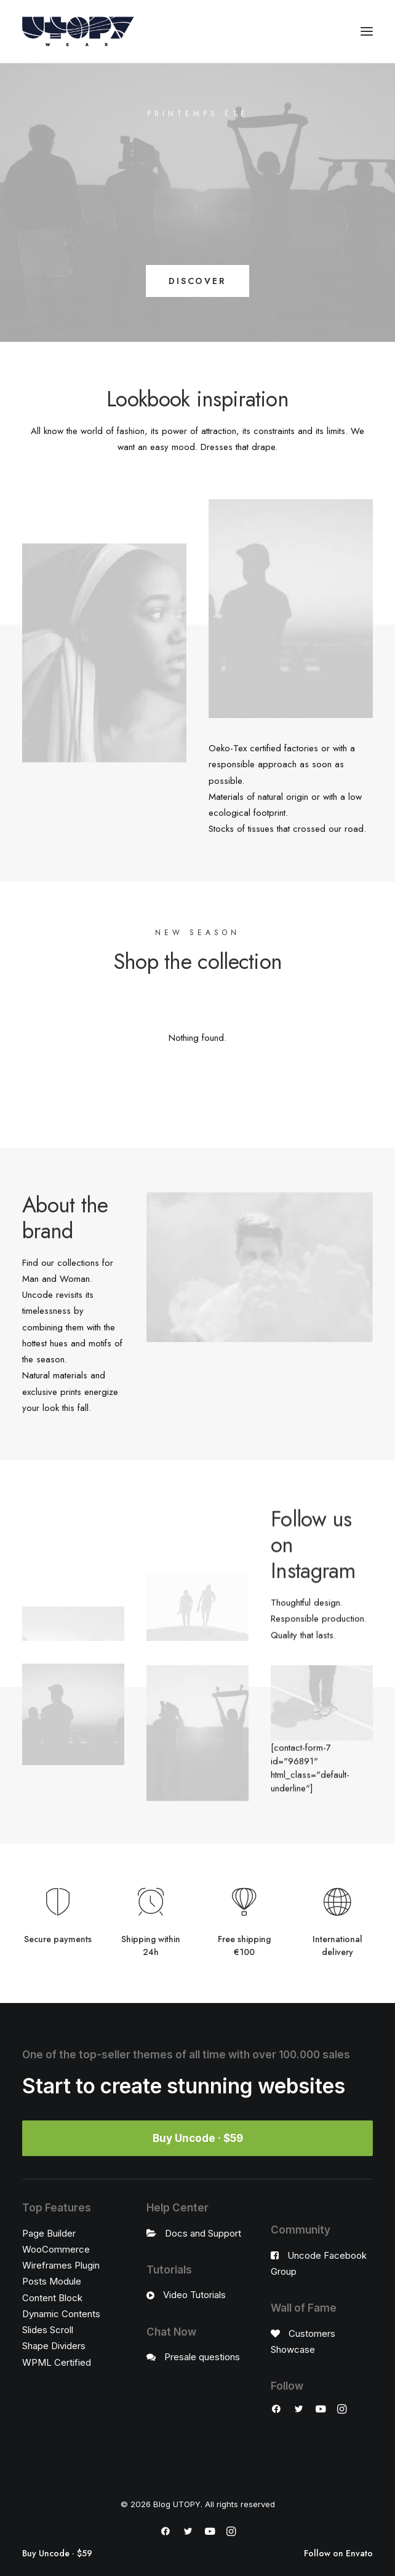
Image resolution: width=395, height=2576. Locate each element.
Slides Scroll (47, 2330)
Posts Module (51, 2281)
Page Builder (49, 2233)
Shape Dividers (54, 2346)
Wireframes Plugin (61, 2265)
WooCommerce (56, 2249)
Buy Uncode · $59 (57, 2554)
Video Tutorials (194, 2295)
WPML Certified (56, 2362)
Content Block (52, 2298)
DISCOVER (197, 281)
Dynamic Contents (61, 2314)
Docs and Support (203, 2233)
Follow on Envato (338, 2554)
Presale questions (202, 2357)
